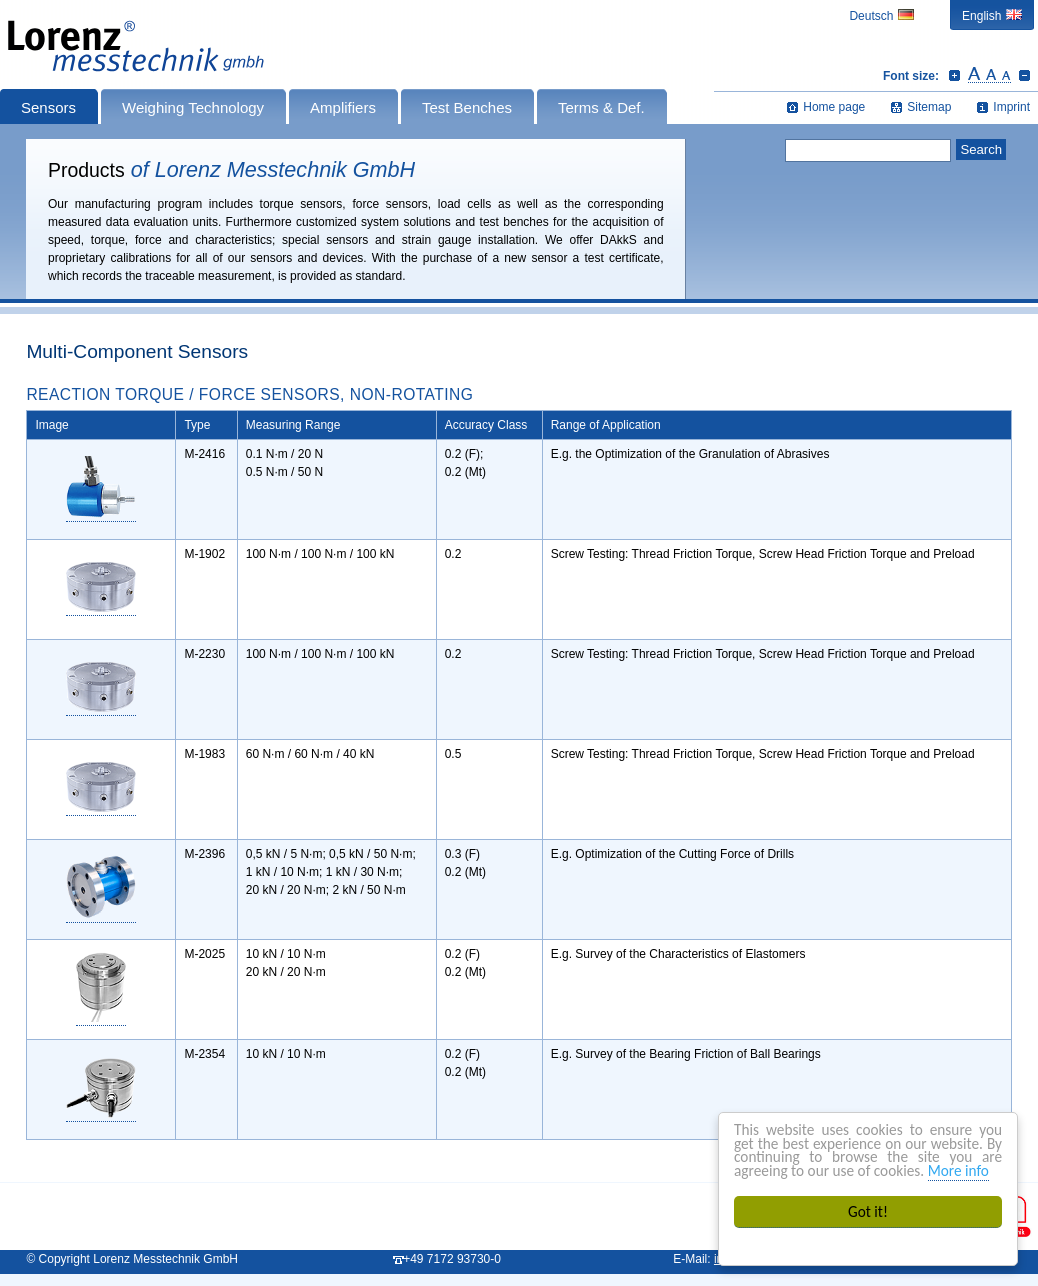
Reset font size (989, 75)
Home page (834, 107)
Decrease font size (1024, 75)
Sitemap (929, 107)
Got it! (868, 1211)
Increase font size (954, 75)
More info (958, 1170)
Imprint (1011, 107)
